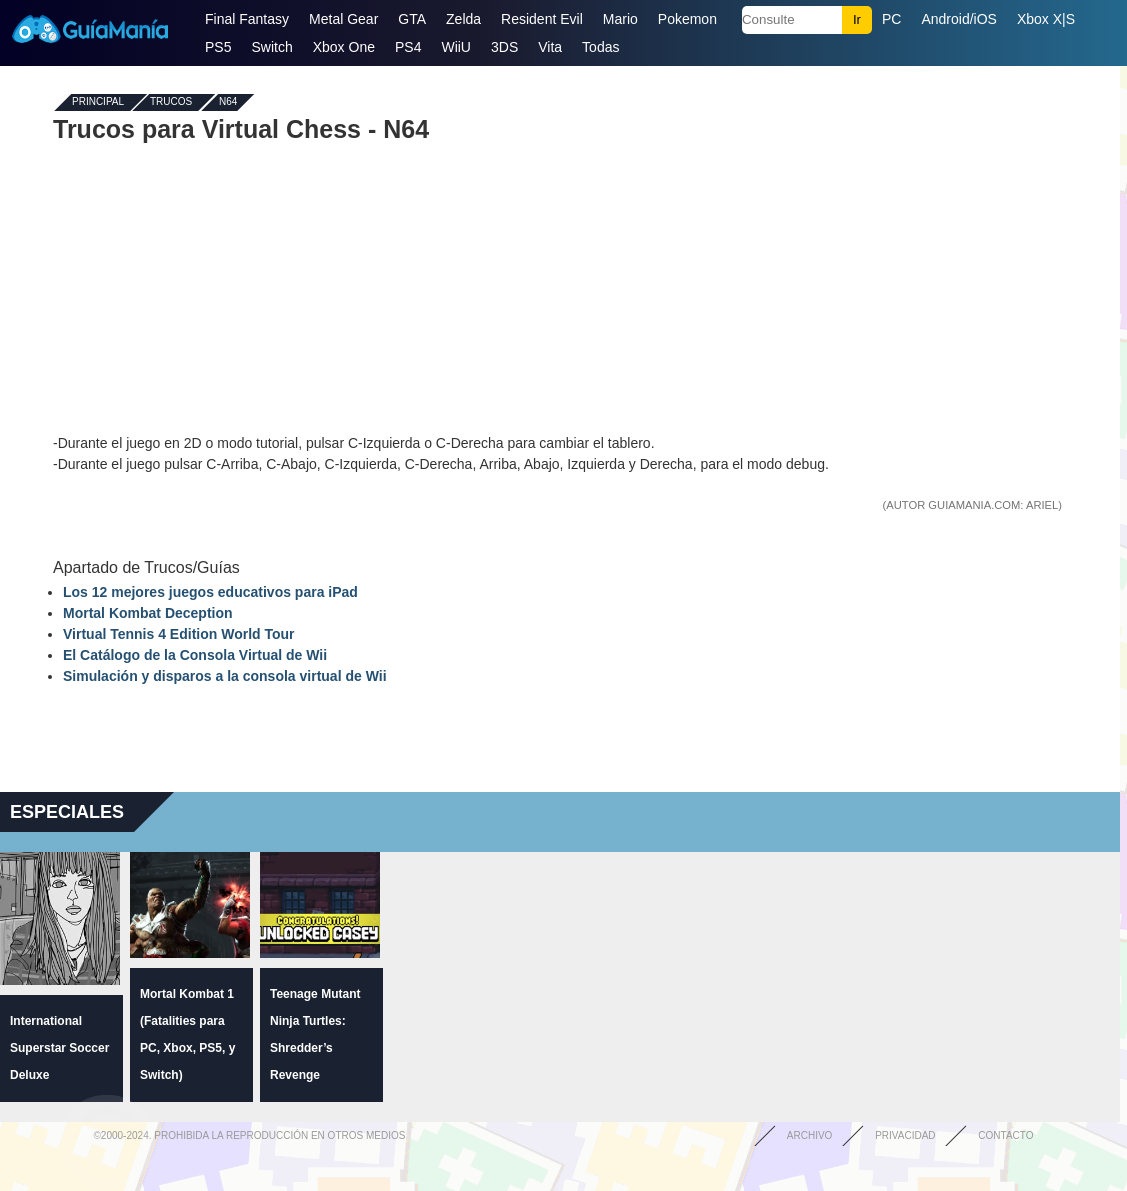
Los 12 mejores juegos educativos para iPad (210, 592)
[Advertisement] (560, 288)
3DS (504, 47)
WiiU (456, 47)
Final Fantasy (247, 19)
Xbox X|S (1046, 19)
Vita (550, 47)
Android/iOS (958, 19)
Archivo (810, 1135)
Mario (620, 19)
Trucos (171, 102)
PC (891, 19)
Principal (98, 102)
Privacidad (905, 1135)
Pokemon (687, 19)
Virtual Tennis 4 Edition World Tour (179, 634)
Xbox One (344, 47)
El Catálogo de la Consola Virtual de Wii (195, 655)
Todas (600, 47)
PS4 (408, 47)
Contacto (1005, 1135)
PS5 (218, 47)
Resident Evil (542, 19)
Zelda (463, 19)
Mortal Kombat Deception (148, 613)
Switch (271, 47)
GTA (412, 19)
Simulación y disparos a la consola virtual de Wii (225, 676)
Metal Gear (343, 19)
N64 (228, 102)
